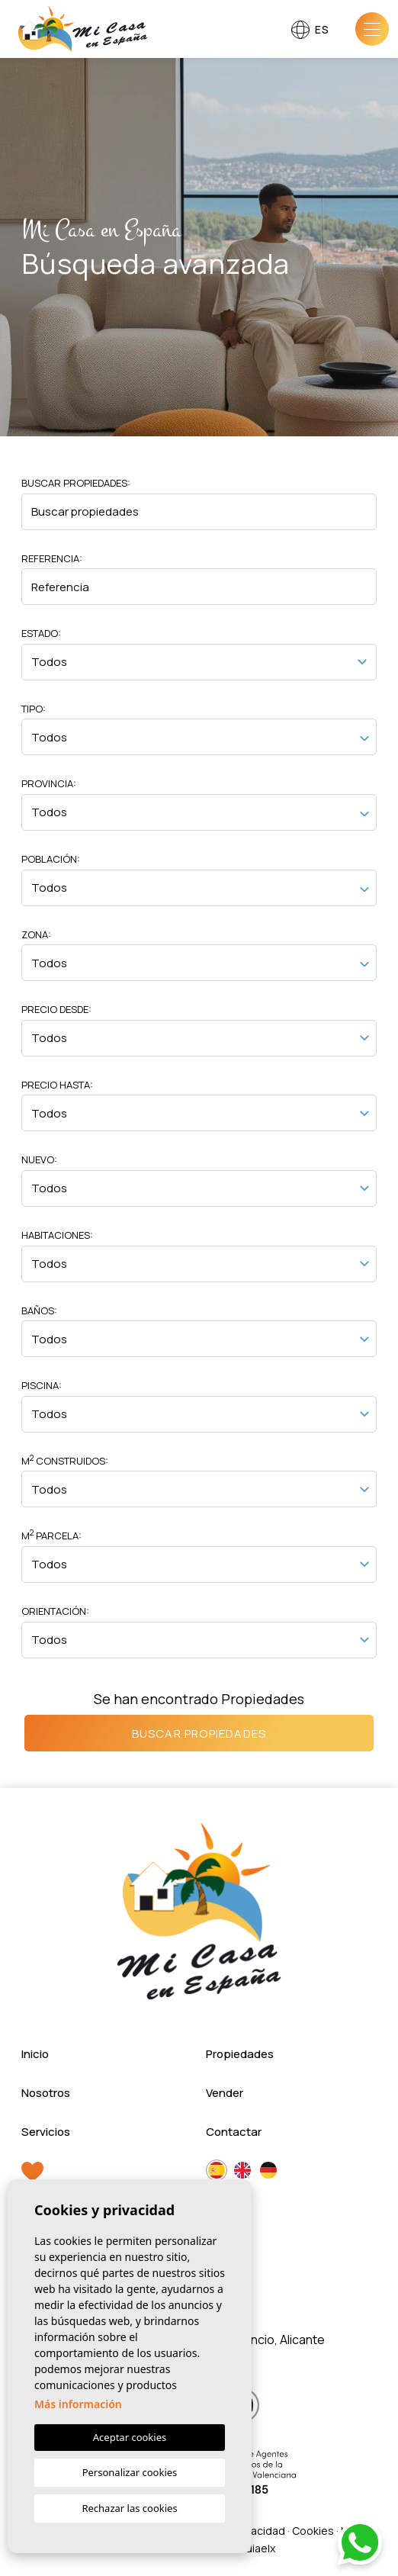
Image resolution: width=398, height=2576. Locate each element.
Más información (78, 2404)
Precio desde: (56, 1009)
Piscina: (41, 1385)
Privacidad (259, 2530)
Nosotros (45, 2093)
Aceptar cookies (129, 2437)
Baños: (39, 1310)
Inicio (35, 2054)
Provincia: (48, 783)
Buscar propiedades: (75, 483)
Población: (50, 859)
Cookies (313, 2530)
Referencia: (51, 558)
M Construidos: (64, 1460)
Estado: (41, 633)
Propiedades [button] (240, 2054)
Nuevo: (39, 1159)
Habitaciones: (57, 1235)
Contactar (234, 2132)
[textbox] (199, 739)
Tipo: (33, 709)
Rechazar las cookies (129, 2508)
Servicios (45, 2132)
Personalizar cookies (130, 2472)
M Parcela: (51, 1535)
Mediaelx (252, 2548)
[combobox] (199, 737)
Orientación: (55, 1611)
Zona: (36, 934)
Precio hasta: (57, 1085)
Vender (224, 2093)
